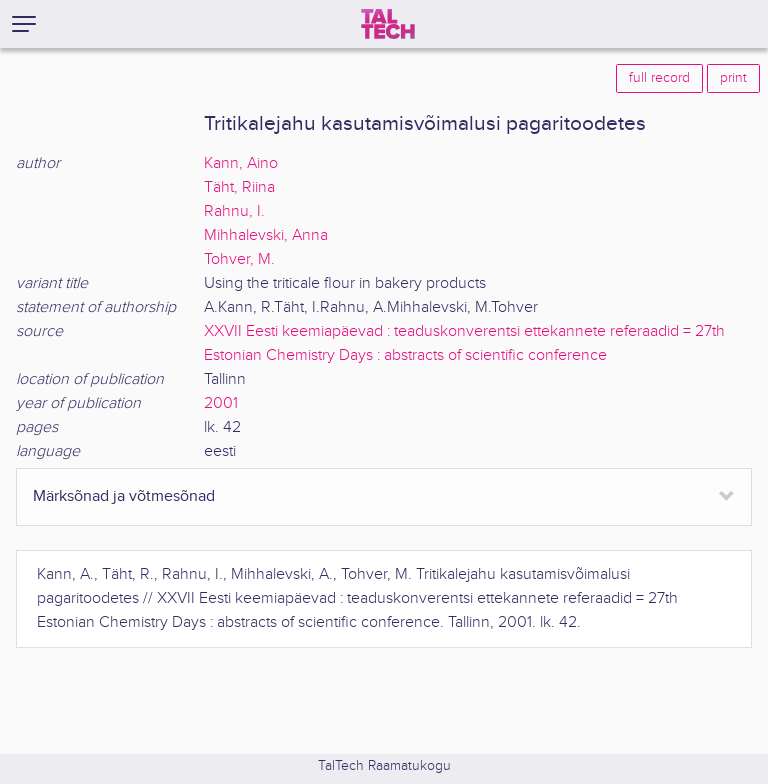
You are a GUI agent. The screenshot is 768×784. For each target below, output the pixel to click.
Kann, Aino (241, 163)
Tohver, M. (239, 259)
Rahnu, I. (234, 211)
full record (659, 78)
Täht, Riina (239, 187)
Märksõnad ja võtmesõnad (124, 496)
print (733, 78)
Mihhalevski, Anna (266, 235)
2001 (221, 403)
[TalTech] (388, 24)
